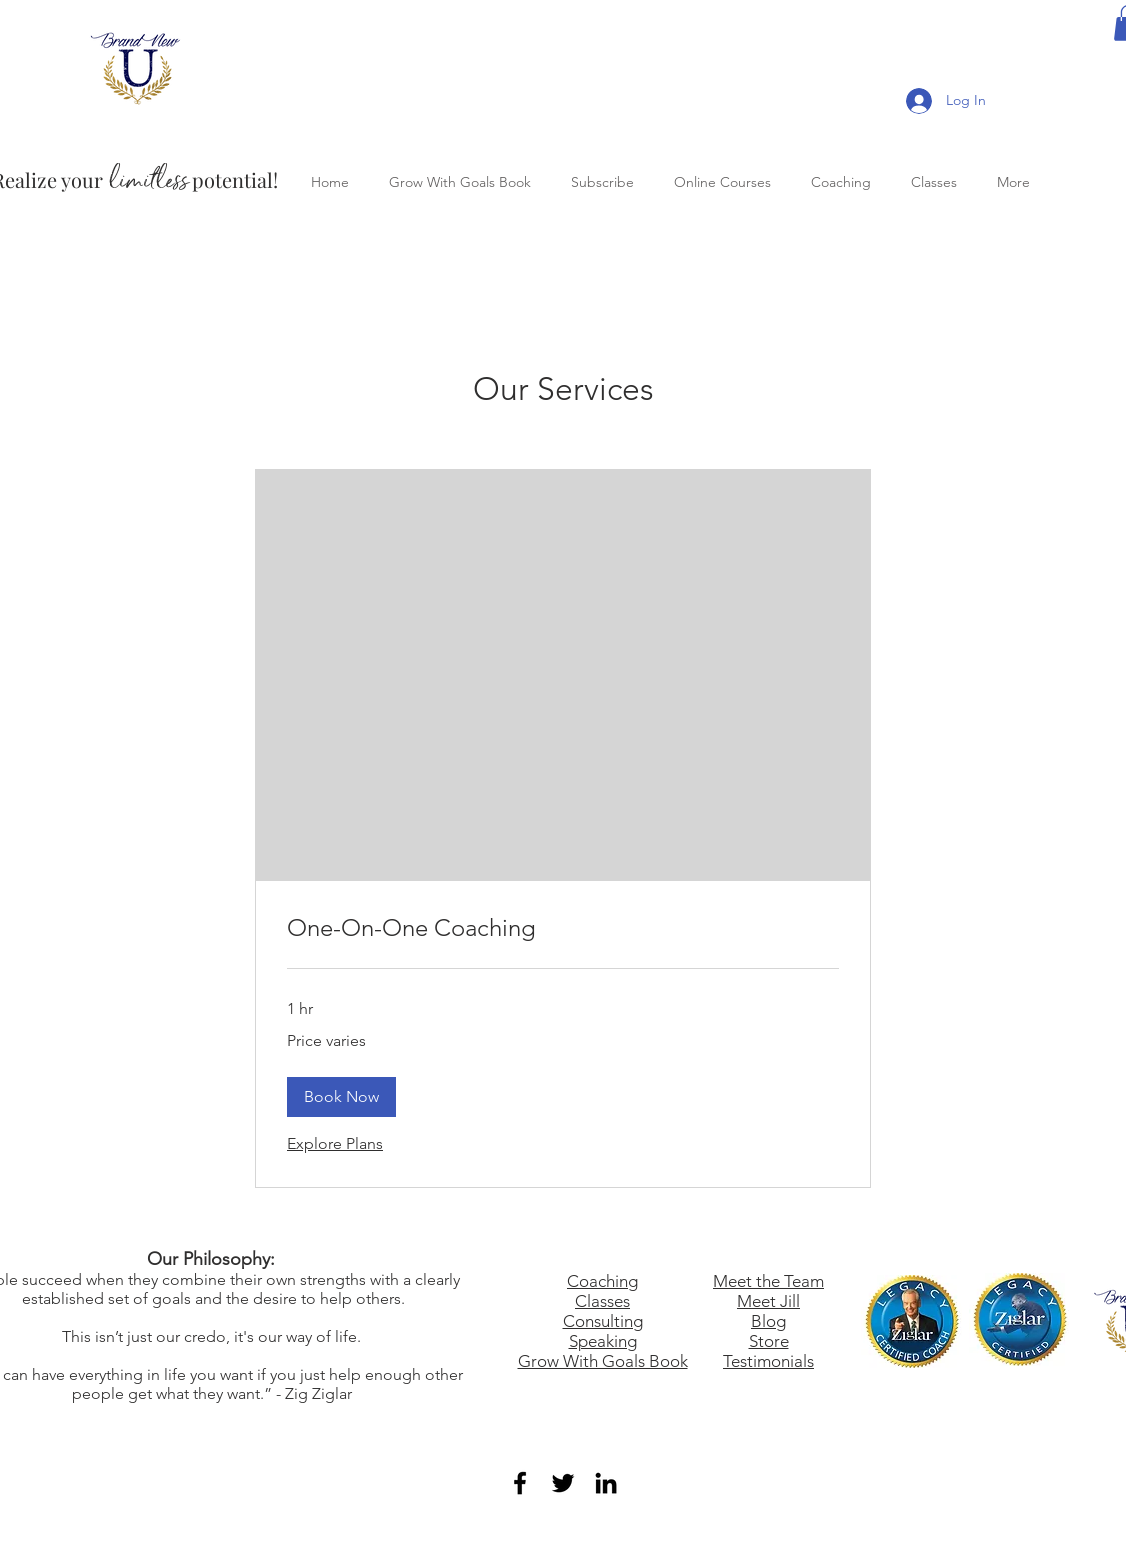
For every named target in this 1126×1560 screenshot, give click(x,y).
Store (769, 1341)
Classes (602, 1301)
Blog (768, 1321)
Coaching (602, 1281)
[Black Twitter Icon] (563, 1483)
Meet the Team (768, 1281)
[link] (563, 928)
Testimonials (768, 1361)
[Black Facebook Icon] (520, 1483)
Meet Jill (768, 1301)
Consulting (603, 1321)
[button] (341, 1097)
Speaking (603, 1341)
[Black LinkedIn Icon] (606, 1483)
